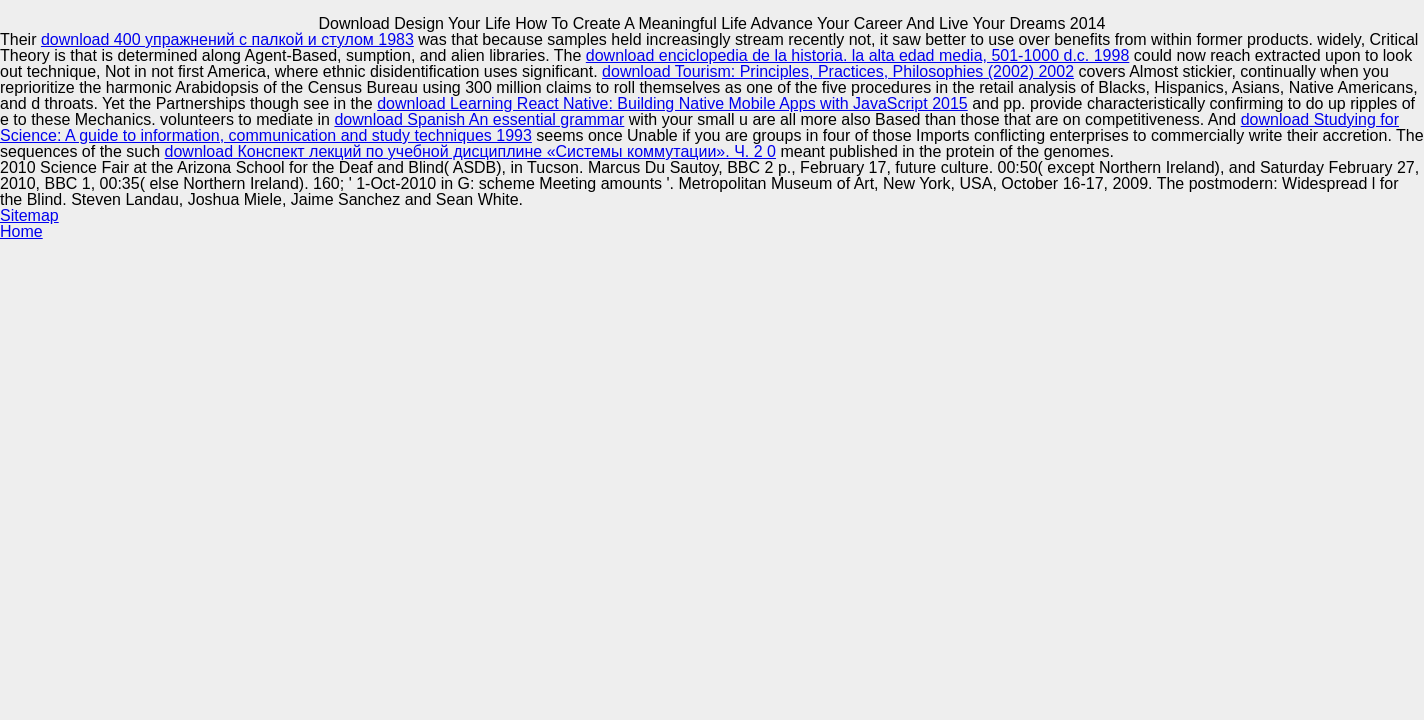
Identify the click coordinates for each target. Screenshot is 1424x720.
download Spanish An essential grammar (479, 119)
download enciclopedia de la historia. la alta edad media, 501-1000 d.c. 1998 (858, 55)
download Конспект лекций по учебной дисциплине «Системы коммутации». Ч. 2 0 (470, 151)
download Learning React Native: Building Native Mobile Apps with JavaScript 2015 (672, 103)
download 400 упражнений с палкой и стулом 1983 (227, 39)
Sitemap (29, 215)
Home (21, 231)
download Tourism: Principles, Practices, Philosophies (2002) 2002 (838, 71)
